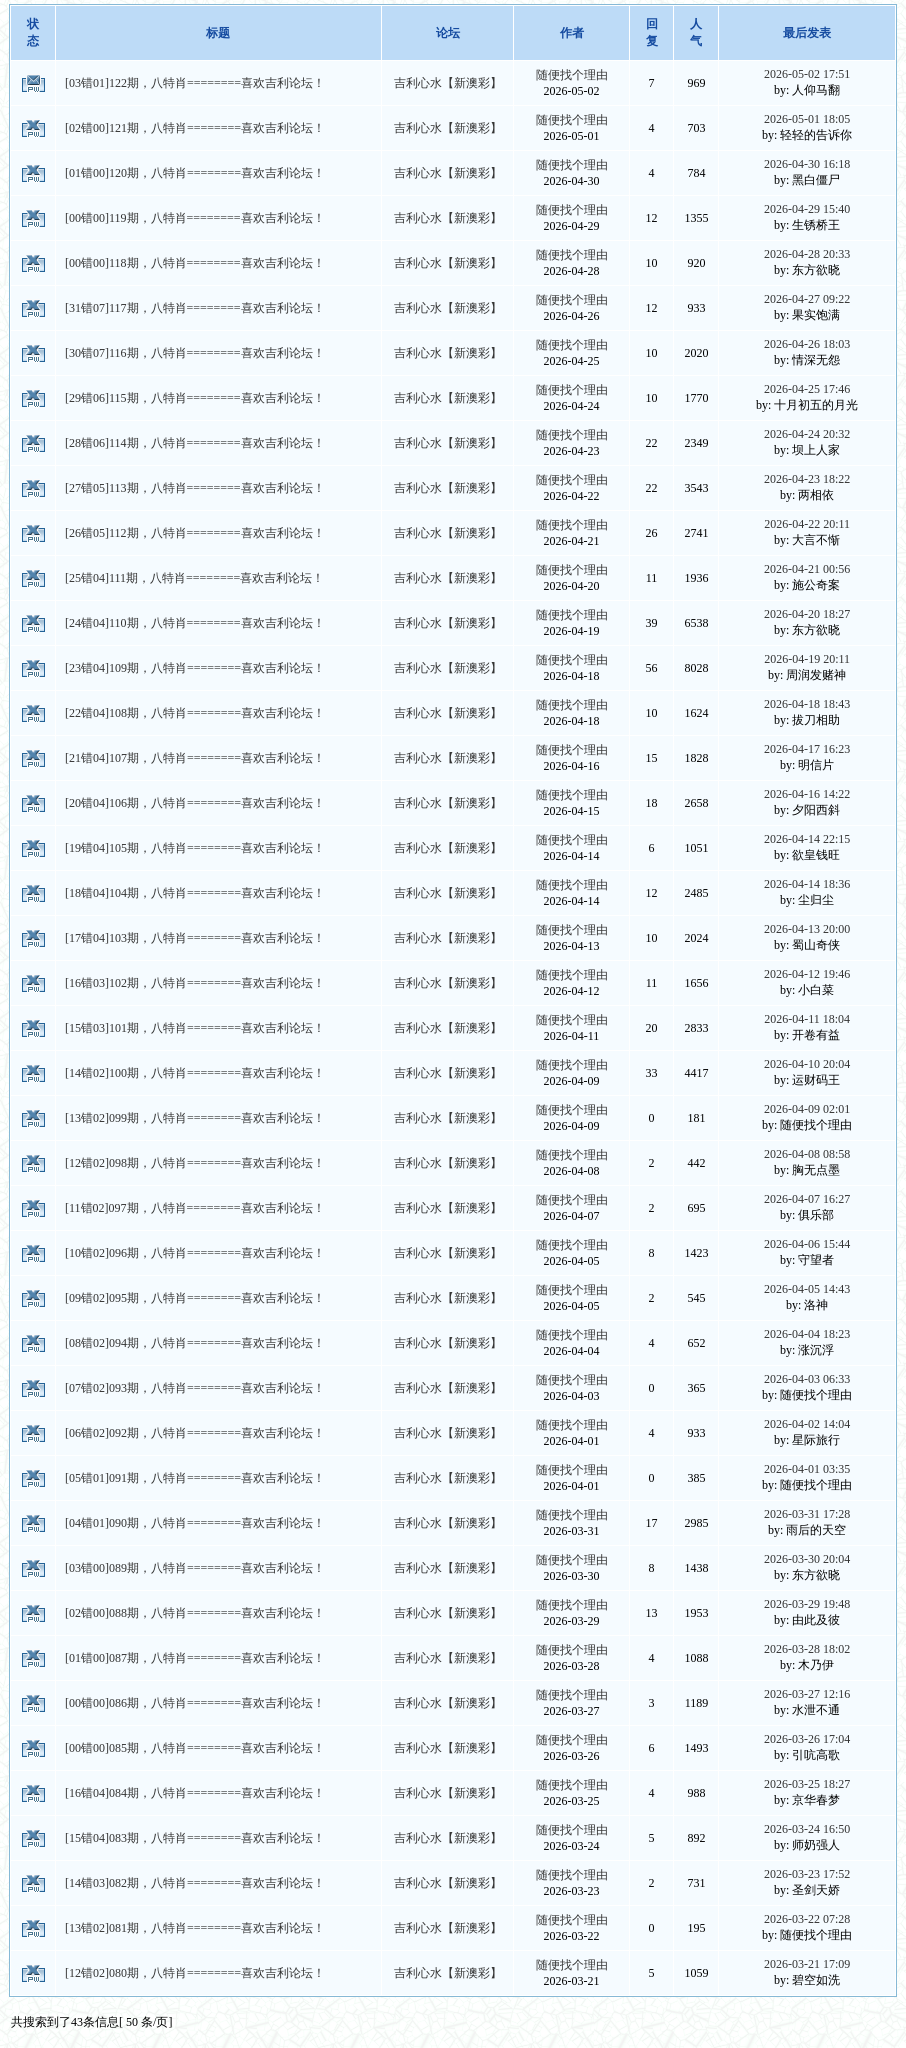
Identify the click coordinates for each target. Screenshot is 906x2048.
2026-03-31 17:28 (807, 1514)
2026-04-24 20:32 (807, 434)
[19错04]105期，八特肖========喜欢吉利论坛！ (195, 848)
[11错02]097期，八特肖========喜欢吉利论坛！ (195, 1208)
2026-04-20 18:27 (807, 614)
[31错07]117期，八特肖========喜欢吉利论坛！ (195, 308)
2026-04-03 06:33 (807, 1379)
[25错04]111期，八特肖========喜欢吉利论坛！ (194, 578)
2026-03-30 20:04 (807, 1559)
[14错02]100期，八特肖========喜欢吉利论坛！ (195, 1073)
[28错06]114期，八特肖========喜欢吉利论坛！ (195, 443)
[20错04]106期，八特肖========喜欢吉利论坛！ (195, 803)
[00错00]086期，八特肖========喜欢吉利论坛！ (195, 1703)
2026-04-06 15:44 (807, 1244)
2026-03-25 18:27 (807, 1784)
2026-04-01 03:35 (807, 1469)
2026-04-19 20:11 (807, 659)
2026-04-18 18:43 (807, 704)
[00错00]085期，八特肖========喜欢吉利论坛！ (195, 1748)
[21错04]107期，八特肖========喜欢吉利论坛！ (195, 758)
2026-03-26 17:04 (807, 1739)
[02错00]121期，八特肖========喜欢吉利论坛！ (195, 128)
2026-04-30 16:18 (807, 164)
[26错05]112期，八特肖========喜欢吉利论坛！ (195, 533)
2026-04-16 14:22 (807, 794)
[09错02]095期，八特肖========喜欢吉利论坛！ (195, 1298)
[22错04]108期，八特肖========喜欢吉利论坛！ (195, 713)
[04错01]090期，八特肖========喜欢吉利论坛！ (195, 1523)
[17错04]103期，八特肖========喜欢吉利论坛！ (195, 938)
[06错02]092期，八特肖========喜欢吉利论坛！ (195, 1433)
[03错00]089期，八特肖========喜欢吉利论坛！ (195, 1568)
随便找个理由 (572, 75)
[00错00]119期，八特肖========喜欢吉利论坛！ (195, 218)
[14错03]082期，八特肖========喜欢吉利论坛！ (195, 1883)
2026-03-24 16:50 (807, 1829)
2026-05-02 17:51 (807, 74)
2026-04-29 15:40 (807, 209)
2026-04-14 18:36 (807, 884)
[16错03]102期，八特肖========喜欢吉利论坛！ (195, 983)
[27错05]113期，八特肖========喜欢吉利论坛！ (195, 488)
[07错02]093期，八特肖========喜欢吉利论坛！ (195, 1388)
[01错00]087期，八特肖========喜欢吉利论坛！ (195, 1658)
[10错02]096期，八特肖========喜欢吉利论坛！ (195, 1253)
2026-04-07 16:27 (807, 1199)
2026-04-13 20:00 (807, 929)
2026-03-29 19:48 (807, 1604)
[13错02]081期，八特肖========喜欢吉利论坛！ (195, 1928)
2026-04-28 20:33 (807, 254)
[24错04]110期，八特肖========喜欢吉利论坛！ (195, 623)
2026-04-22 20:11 (807, 524)
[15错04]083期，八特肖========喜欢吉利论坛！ (195, 1838)
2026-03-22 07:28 (807, 1919)
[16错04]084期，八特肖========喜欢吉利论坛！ (195, 1793)
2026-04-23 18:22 (807, 479)
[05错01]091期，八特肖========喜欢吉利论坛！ (195, 1478)
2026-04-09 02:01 (807, 1109)
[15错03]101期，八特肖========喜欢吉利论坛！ (195, 1028)
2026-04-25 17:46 (807, 389)
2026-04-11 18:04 (807, 1019)
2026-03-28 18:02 (807, 1649)
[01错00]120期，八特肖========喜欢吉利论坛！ (195, 173)
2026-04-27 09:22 (807, 299)
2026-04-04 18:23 (807, 1334)
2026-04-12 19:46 (807, 974)
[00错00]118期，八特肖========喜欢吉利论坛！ (195, 263)
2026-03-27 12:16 (807, 1694)
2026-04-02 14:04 (807, 1424)
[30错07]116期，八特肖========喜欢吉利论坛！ (195, 353)
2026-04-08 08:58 (807, 1154)
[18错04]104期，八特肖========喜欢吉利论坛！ (195, 893)
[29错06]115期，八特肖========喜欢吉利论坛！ (195, 398)
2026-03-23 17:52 (807, 1874)
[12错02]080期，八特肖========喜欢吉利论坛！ (195, 1973)
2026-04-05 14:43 (807, 1289)
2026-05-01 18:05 (807, 119)
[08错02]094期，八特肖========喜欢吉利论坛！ (195, 1343)
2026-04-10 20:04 (807, 1064)
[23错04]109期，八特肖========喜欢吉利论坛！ (195, 668)
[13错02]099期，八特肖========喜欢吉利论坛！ (195, 1118)
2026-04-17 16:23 (807, 749)
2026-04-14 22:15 (807, 839)
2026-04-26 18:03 (807, 344)
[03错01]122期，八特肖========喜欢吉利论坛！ (195, 83)
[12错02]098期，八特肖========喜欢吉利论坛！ (195, 1163)
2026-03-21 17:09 (807, 1964)
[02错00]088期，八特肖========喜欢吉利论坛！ (195, 1613)
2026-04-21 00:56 (807, 569)
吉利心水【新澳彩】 (448, 83)
